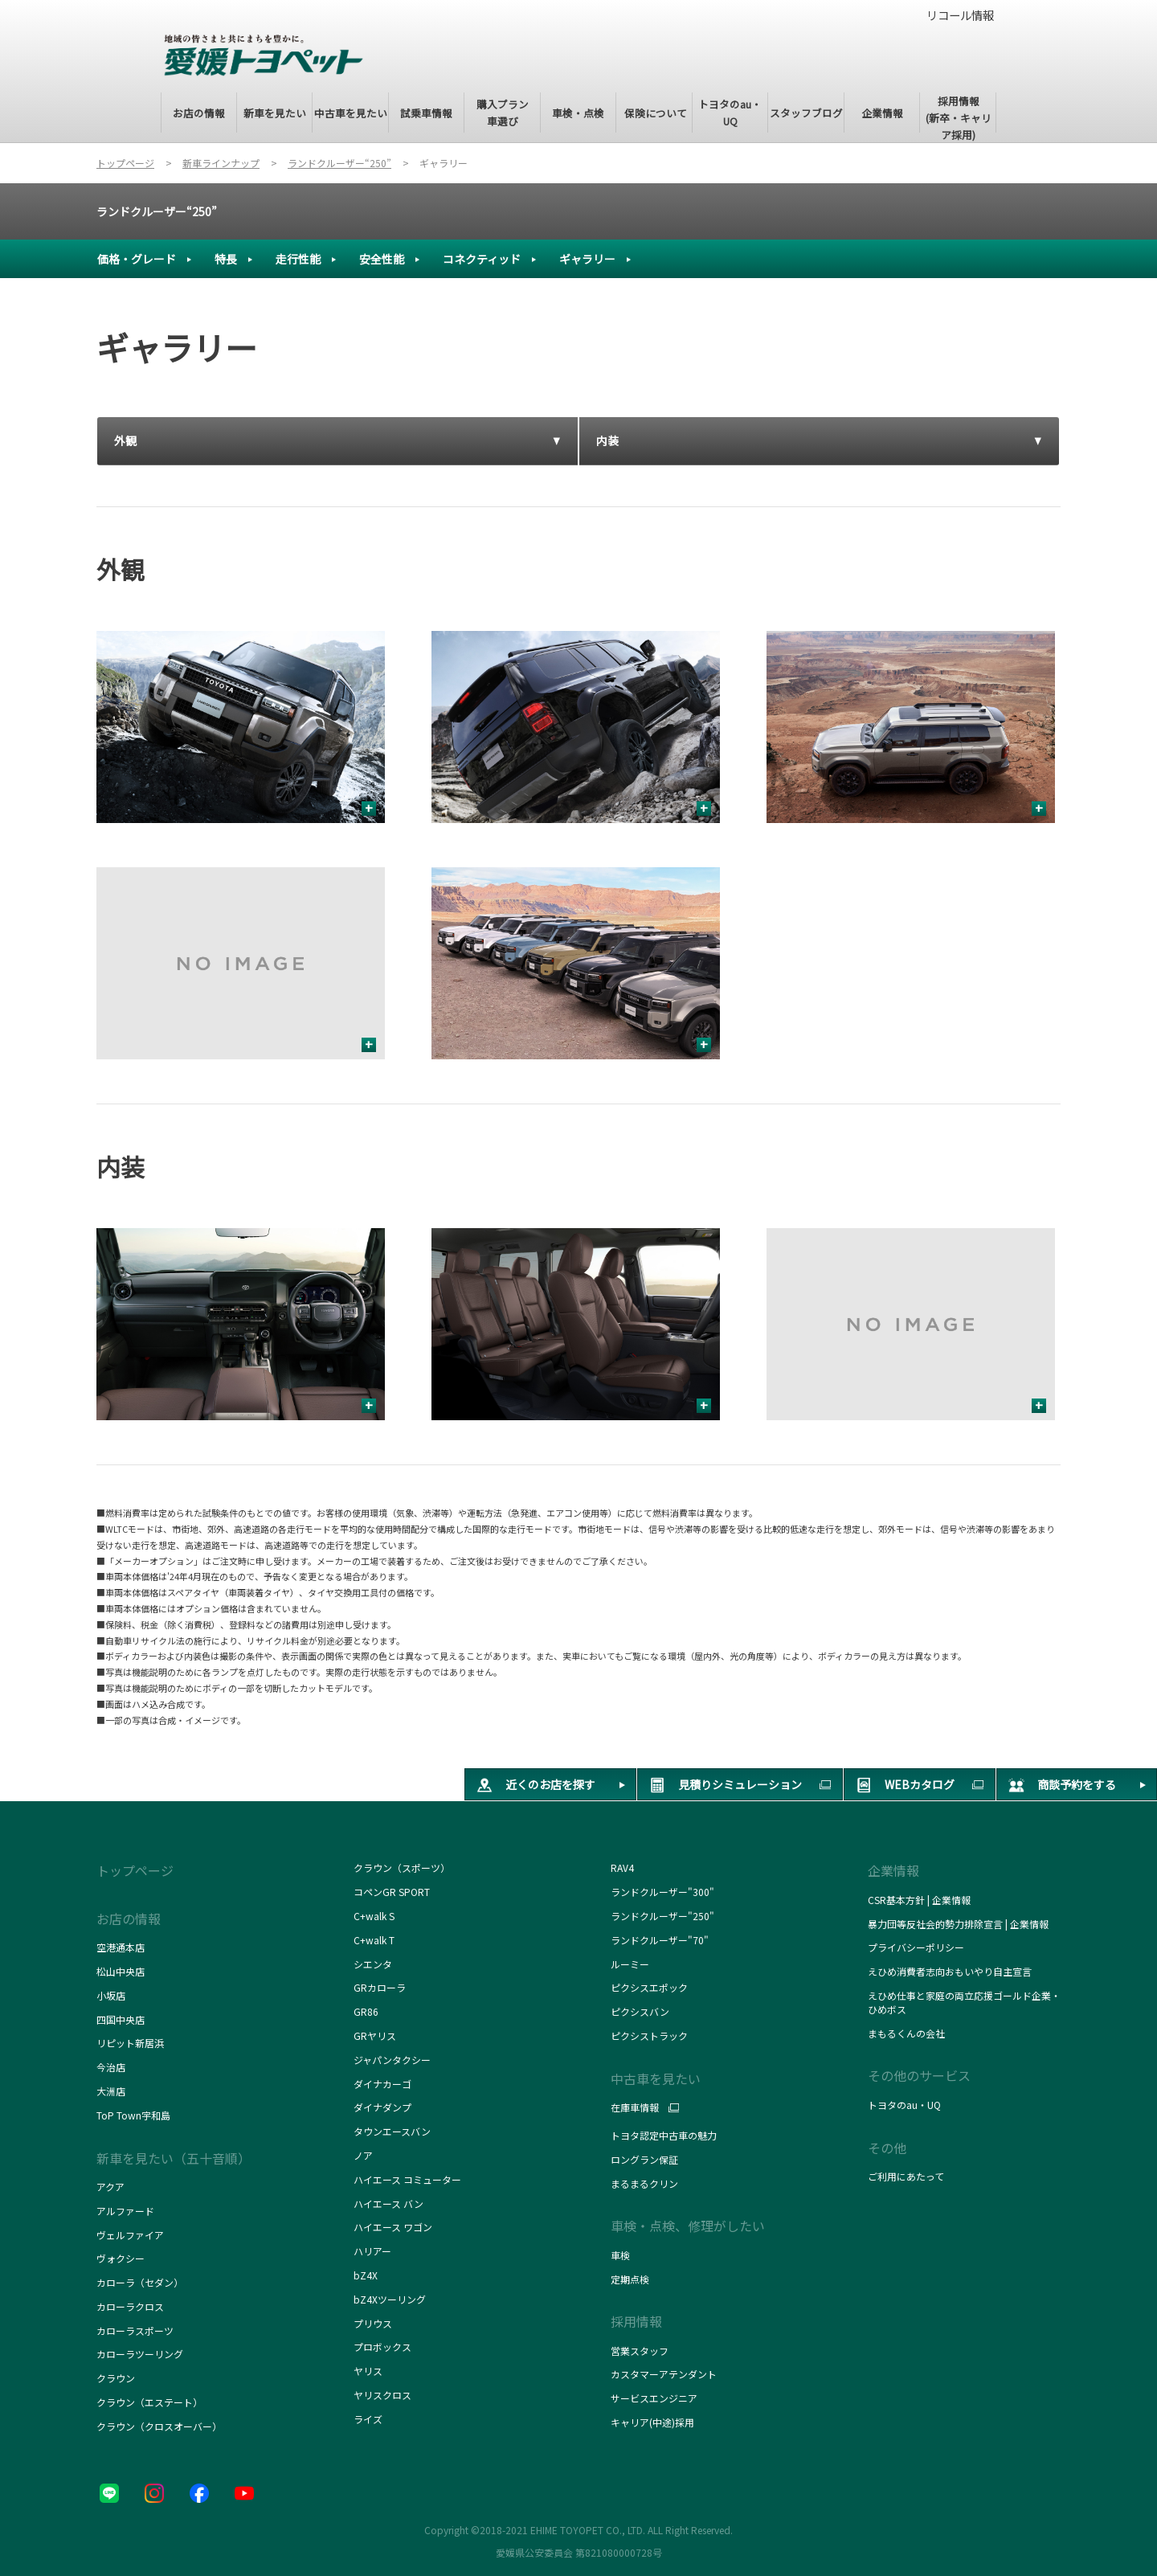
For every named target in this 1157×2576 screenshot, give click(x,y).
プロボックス (382, 2346)
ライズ (368, 2419)
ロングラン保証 (644, 2159)
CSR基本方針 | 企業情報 (919, 1899)
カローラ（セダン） (139, 2282)
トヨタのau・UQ (904, 2104)
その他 (887, 2147)
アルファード (125, 2211)
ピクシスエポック (649, 1987)
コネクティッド (482, 259)
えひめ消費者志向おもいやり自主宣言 (950, 1971)
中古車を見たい (656, 2078)
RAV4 (622, 1867)
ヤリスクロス (382, 2395)
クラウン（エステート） (149, 2402)
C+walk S (375, 1916)
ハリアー (372, 2251)
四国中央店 (120, 2019)
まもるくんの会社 (906, 2033)
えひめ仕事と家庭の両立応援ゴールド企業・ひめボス (964, 2002)
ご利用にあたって (906, 2176)
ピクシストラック (649, 2035)
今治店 (110, 2067)
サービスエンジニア (654, 2398)
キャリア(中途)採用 (652, 2422)
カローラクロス (130, 2306)
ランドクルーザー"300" (662, 1891)
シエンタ (373, 1964)
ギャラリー (587, 259)
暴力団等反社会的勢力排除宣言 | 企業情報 (958, 1924)
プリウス (373, 2323)
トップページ (135, 1870)
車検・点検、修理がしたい (688, 2225)
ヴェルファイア (130, 2235)
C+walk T (374, 1940)
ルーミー (630, 1964)
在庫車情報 (635, 2107)
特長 (226, 259)
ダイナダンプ (382, 2107)
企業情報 (893, 1870)
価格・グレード (136, 259)
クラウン (115, 2378)
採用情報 (636, 2321)
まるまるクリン (644, 2183)
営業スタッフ (639, 2350)
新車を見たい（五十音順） (173, 2158)
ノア (363, 2155)
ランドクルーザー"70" (660, 1940)
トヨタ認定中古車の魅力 (664, 2135)
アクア (110, 2186)
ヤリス (368, 2370)
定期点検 (630, 2279)
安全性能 (381, 259)
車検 (620, 2255)
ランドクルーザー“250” (156, 211)
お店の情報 (128, 1918)
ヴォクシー (120, 2258)
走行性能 (298, 259)
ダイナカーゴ (382, 2084)
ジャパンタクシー (393, 2059)
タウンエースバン (392, 2131)
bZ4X (366, 2275)
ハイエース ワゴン (393, 2227)
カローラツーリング (139, 2354)
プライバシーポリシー (916, 1947)
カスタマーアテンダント (664, 2374)
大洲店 (110, 2091)
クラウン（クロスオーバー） (159, 2426)
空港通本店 (120, 1947)
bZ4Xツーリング (390, 2299)
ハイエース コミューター (407, 2179)
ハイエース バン (388, 2203)
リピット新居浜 (130, 2043)
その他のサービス (919, 2075)
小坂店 (110, 1995)
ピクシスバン (640, 2011)
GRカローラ (380, 1987)
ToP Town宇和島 (133, 2115)
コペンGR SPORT (392, 1891)
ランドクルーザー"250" (662, 1916)
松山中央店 (120, 1971)
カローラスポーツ (135, 2330)
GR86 (366, 2011)
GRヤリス (375, 2035)
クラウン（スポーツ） (402, 1867)
